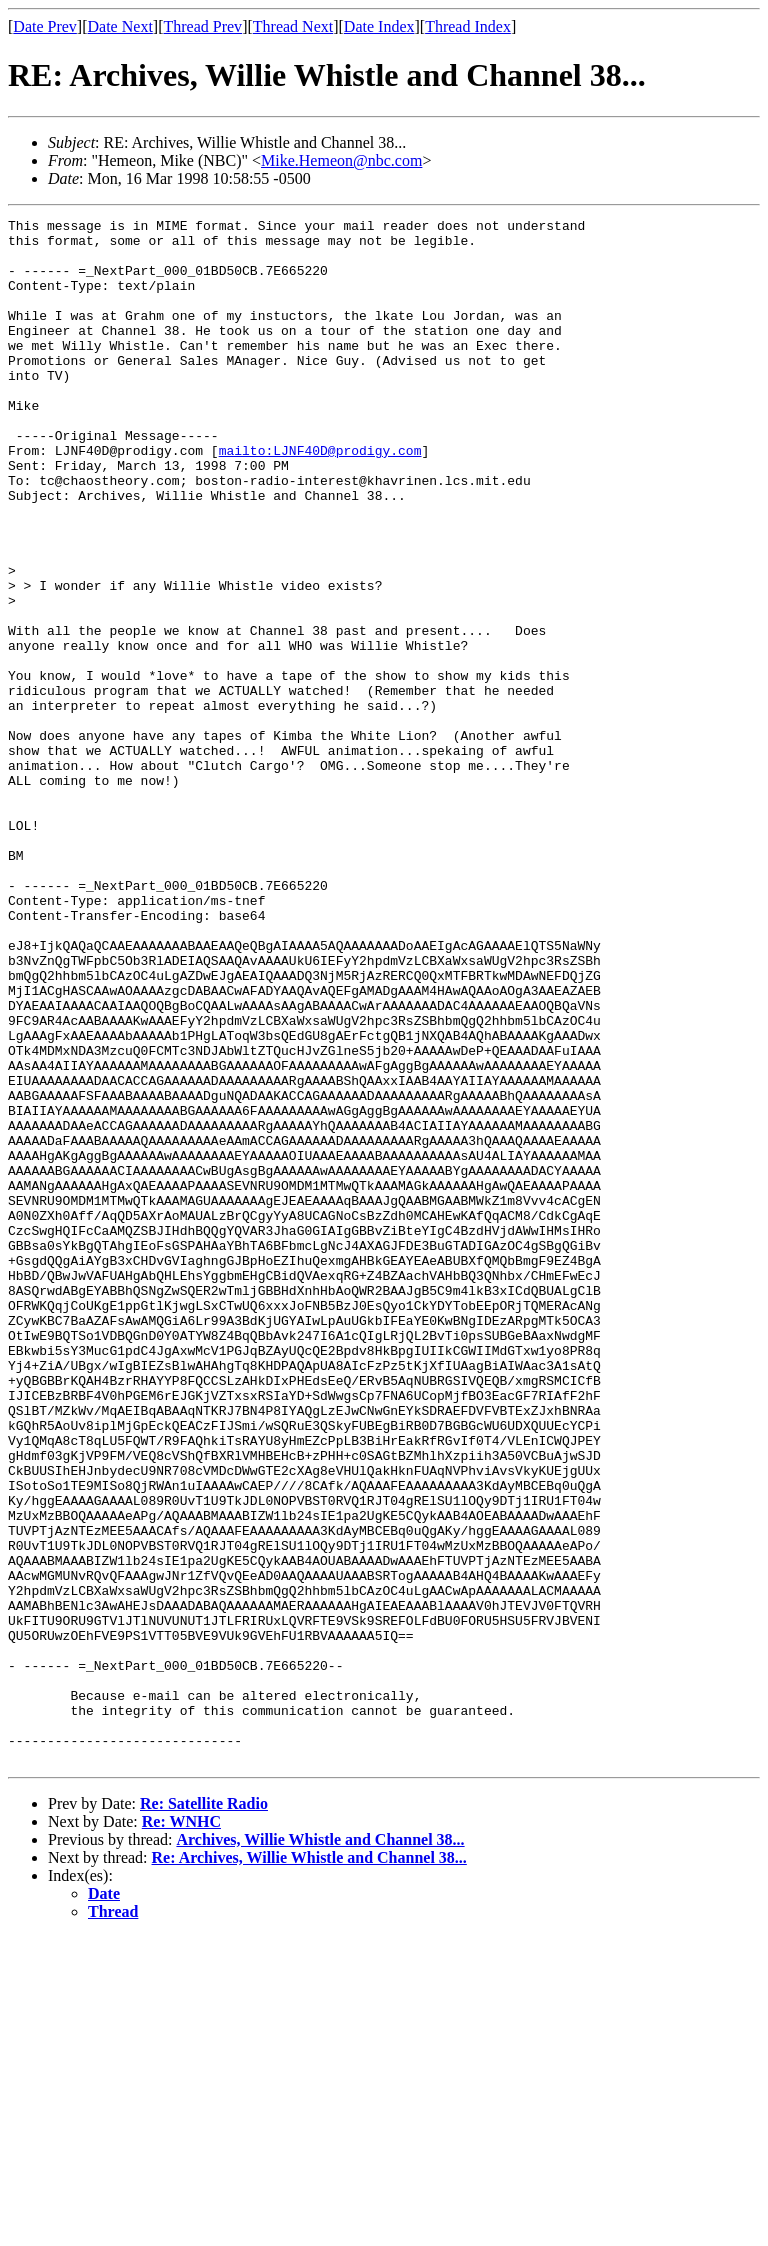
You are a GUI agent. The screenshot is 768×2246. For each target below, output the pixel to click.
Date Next (120, 26)
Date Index (379, 26)
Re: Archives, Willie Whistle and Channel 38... (309, 2166)
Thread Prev (202, 26)
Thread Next (293, 26)
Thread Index (468, 26)
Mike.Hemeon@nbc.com (341, 160)
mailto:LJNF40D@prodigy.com (320, 498)
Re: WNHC (181, 2130)
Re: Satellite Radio (204, 2112)
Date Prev (45, 26)
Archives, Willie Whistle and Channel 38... (320, 2148)
